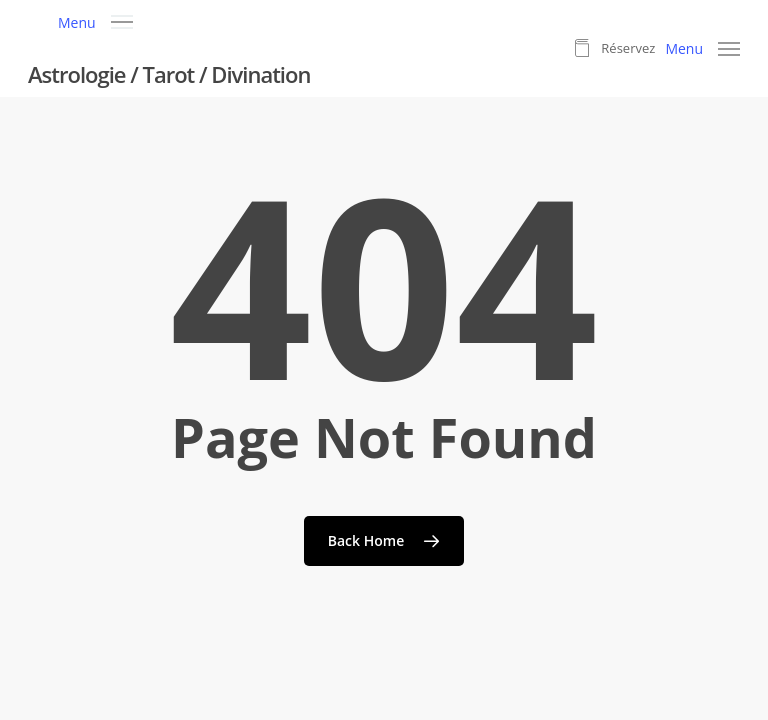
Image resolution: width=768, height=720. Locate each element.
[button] (95, 20)
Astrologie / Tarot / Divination (169, 74)
